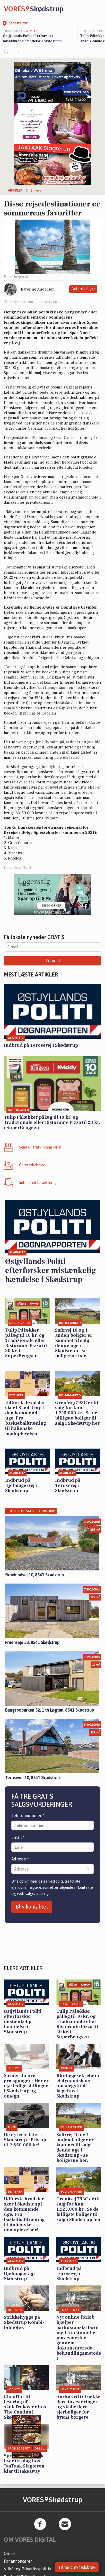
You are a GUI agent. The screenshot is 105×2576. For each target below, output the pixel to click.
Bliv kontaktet (32, 1907)
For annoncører (18, 2561)
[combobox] (14, 1869)
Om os (9, 2553)
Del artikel (83, 289)
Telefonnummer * (27, 1815)
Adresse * (20, 1859)
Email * (18, 1837)
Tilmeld (52, 960)
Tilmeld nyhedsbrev (76, 2567)
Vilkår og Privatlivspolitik (27, 2568)
